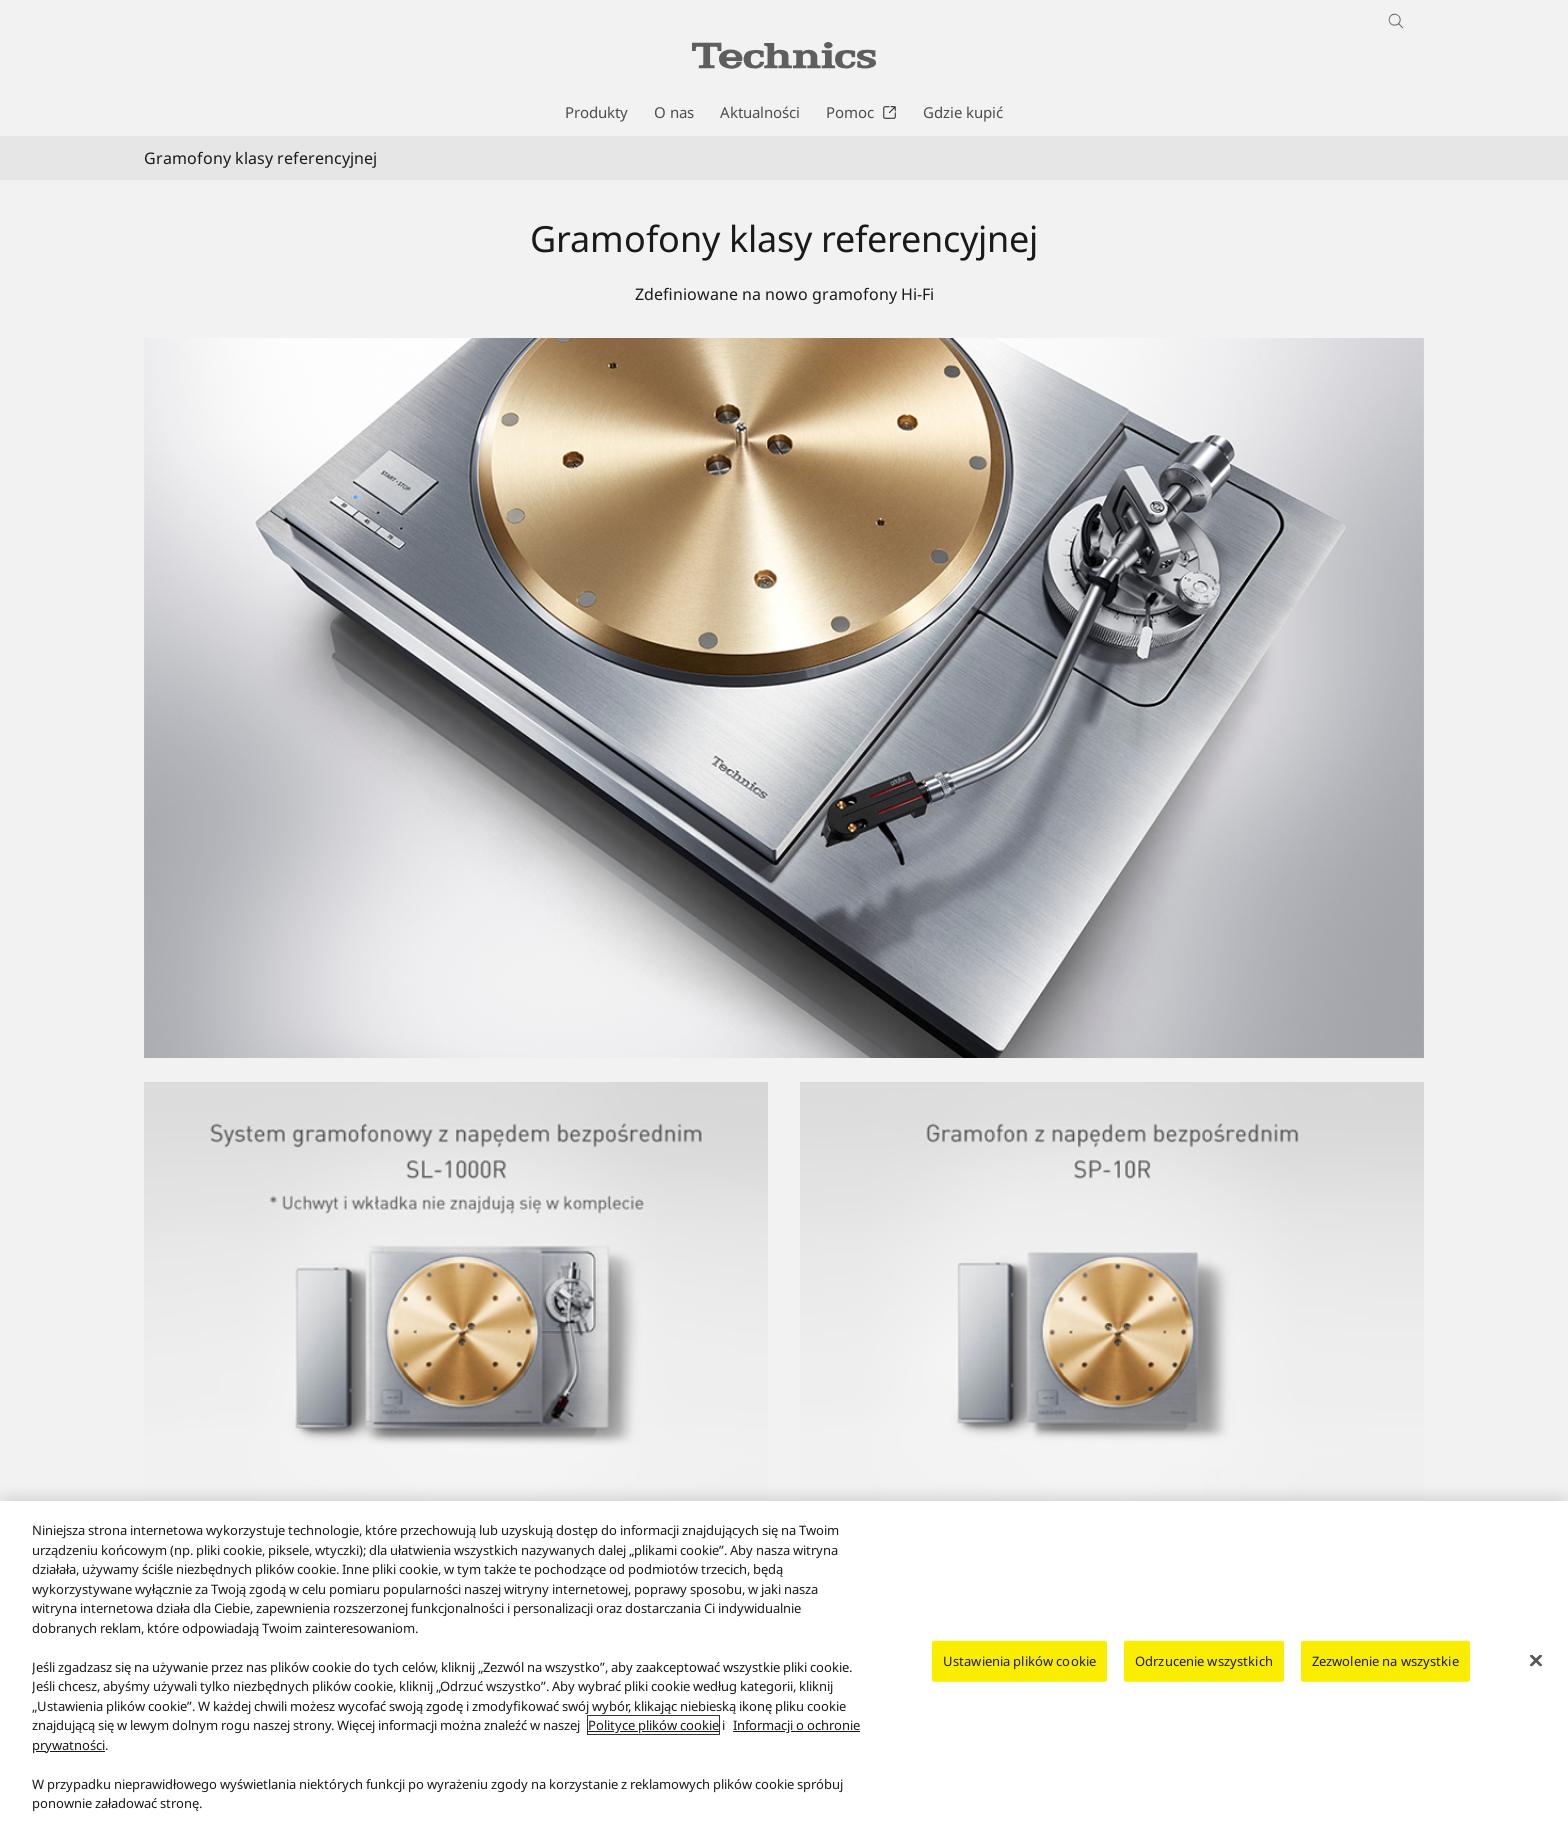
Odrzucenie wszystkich (1204, 1663)
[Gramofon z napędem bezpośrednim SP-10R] (1112, 1094)
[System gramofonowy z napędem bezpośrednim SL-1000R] (456, 1094)
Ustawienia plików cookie (1019, 1663)
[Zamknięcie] (1536, 1663)
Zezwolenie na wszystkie (1385, 1663)
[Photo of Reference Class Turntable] (784, 698)
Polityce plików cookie (653, 1728)
